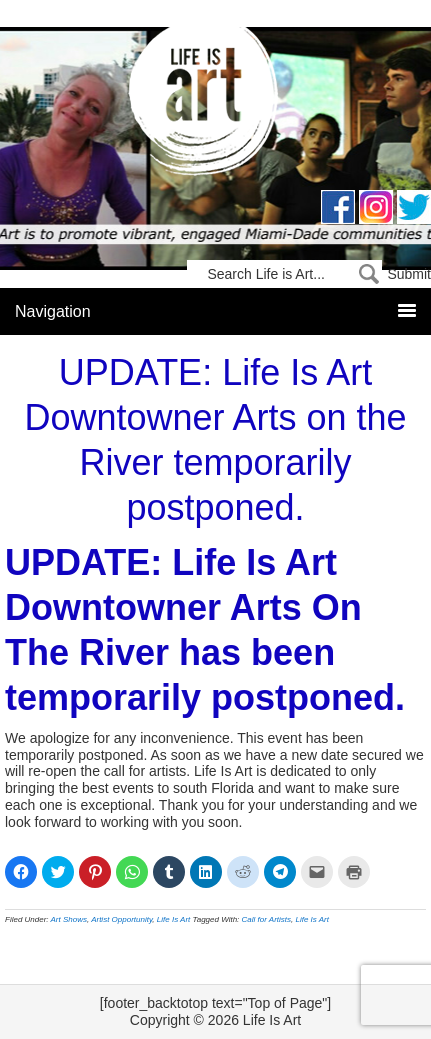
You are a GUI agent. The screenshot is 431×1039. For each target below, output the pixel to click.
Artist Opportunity (121, 919)
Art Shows (69, 919)
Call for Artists (267, 919)
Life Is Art (215, 102)
